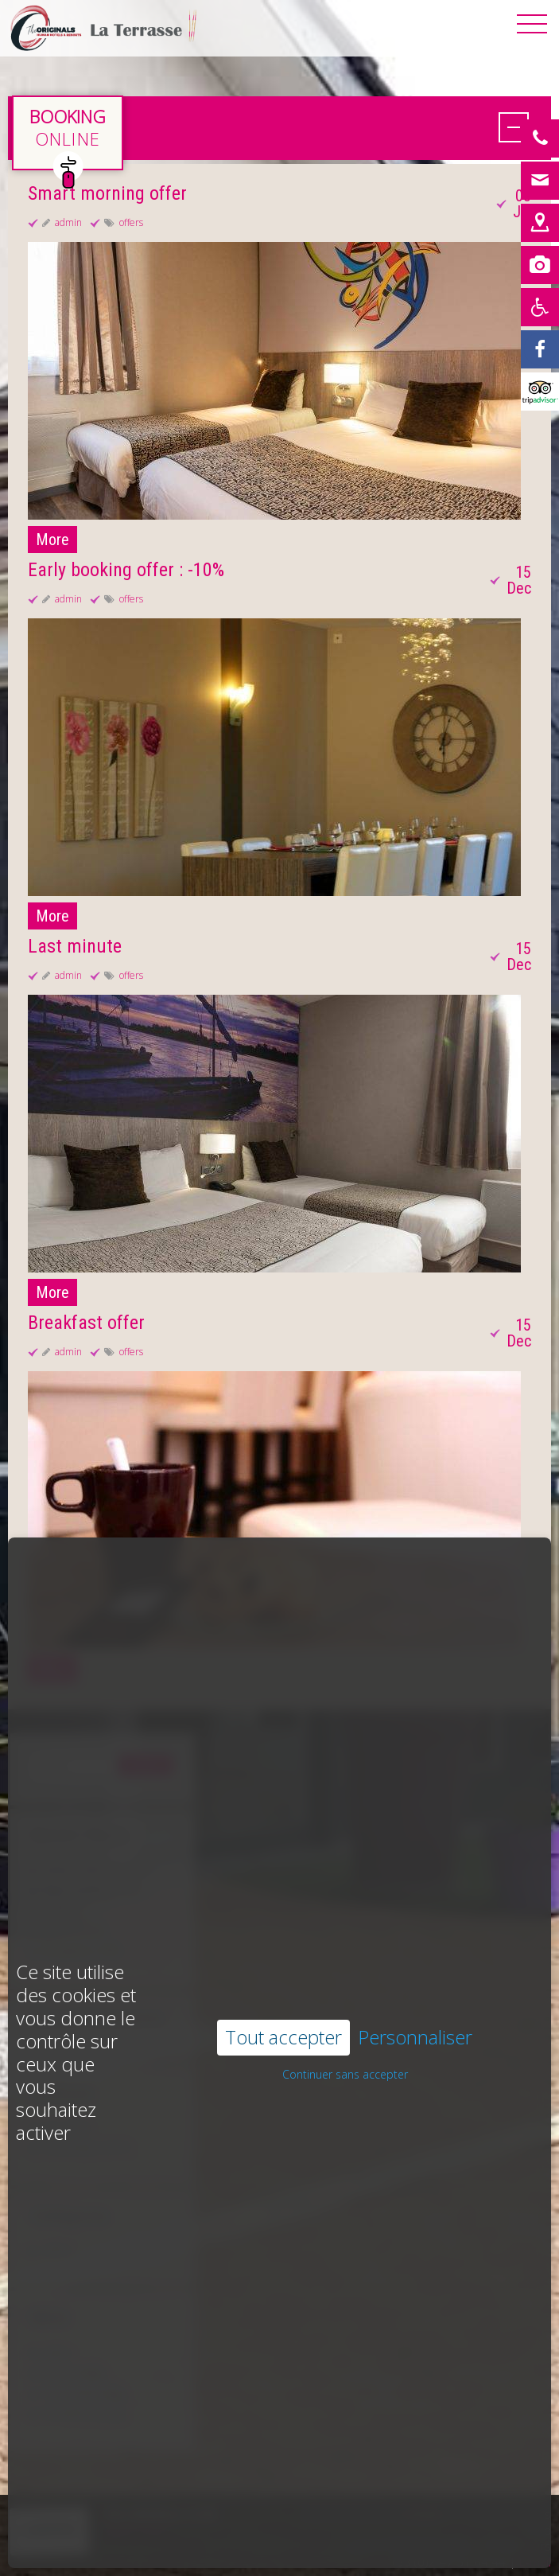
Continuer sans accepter (345, 1982)
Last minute (75, 946)
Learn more (135, 2530)
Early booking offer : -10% (126, 570)
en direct (67, 132)
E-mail (535, 2562)
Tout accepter (283, 1945)
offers (131, 222)
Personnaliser (415, 1946)
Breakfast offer (86, 1322)
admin (68, 222)
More (52, 539)
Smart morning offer (107, 193)
